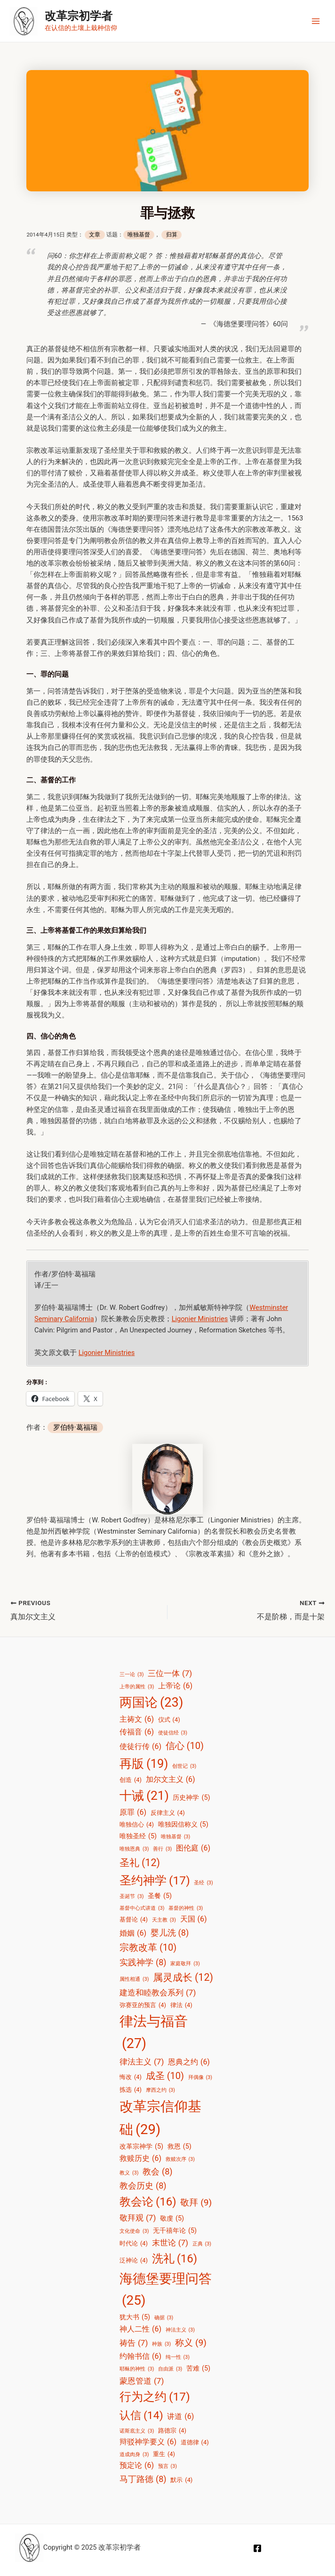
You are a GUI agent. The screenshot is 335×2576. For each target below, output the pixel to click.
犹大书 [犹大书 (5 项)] (135, 2318)
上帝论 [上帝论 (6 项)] (175, 1686)
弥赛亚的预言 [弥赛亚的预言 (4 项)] (143, 2005)
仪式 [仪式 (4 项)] (169, 1720)
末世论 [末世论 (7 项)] (170, 2243)
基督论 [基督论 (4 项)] (134, 1920)
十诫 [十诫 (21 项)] (144, 1796)
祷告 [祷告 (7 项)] (134, 2343)
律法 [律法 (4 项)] (181, 2005)
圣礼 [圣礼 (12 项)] (140, 1863)
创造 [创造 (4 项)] (131, 1780)
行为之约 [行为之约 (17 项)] (155, 2397)
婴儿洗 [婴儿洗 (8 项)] (170, 1933)
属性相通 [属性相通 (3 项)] (134, 1980)
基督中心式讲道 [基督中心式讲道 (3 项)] (142, 1909)
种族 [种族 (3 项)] (161, 2344)
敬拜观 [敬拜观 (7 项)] (138, 2218)
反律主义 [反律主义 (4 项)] (168, 1813)
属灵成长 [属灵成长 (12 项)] (183, 1977)
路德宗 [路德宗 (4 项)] (172, 2430)
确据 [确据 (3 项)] (163, 2318)
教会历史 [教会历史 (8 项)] (143, 2186)
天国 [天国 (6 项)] (193, 1920)
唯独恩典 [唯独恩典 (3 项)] (134, 1849)
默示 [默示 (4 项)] (181, 2480)
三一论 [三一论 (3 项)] (132, 1674)
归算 (171, 234)
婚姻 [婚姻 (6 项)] (133, 1933)
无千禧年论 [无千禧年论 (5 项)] (175, 2231)
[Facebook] (257, 2548)
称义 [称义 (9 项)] (191, 2343)
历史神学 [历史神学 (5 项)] (191, 1798)
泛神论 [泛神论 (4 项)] (134, 2260)
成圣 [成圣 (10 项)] (165, 2076)
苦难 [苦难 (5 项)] (198, 2369)
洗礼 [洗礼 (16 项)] (175, 2259)
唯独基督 (139, 234)
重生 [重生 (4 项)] (164, 2454)
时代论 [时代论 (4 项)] (134, 2244)
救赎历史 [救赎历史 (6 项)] (140, 2158)
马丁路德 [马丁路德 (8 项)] (143, 2479)
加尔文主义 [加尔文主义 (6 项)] (170, 1779)
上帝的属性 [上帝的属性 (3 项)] (137, 1687)
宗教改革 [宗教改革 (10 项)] (148, 1947)
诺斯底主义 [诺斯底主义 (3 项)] (137, 2431)
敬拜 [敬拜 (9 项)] (196, 2202)
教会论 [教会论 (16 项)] (148, 2202)
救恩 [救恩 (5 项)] (179, 2146)
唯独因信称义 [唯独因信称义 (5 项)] (183, 1825)
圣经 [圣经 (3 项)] (203, 1883)
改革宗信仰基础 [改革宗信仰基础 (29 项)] (160, 2120)
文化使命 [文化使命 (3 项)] (134, 2231)
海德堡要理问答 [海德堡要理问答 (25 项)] (166, 2291)
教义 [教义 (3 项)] (129, 2173)
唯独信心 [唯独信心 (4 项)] (137, 1825)
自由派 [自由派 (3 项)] (170, 2369)
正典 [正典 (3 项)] (201, 2244)
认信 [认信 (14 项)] (141, 2416)
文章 (94, 234)
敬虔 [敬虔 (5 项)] (172, 2219)
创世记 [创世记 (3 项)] (184, 1766)
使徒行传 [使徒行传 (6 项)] (140, 1747)
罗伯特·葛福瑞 (75, 1427)
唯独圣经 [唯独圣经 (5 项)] (138, 1836)
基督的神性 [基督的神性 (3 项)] (185, 1909)
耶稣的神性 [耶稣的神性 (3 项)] (137, 2369)
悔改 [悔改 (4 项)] (131, 2077)
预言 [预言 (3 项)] (167, 2467)
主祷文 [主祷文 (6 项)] (137, 1720)
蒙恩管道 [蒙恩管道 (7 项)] (142, 2381)
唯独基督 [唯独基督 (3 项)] (175, 1837)
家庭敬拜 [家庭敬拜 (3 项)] (184, 1964)
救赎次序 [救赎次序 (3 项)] (180, 2159)
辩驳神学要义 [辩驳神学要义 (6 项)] (148, 2442)
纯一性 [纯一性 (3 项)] (178, 2357)
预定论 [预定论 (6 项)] (137, 2466)
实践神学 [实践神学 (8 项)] (143, 1962)
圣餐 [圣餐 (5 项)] (160, 1896)
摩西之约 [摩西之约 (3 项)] (160, 2090)
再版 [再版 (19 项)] (144, 1763)
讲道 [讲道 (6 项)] (180, 2417)
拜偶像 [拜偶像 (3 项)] (200, 2077)
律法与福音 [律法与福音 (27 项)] (154, 2034)
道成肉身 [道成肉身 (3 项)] (134, 2455)
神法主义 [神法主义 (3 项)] (180, 2330)
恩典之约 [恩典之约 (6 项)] (189, 2062)
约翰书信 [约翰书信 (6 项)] (140, 2356)
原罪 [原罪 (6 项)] (133, 1812)
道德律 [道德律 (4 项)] (195, 2442)
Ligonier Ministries (200, 1319)
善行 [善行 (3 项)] (162, 1849)
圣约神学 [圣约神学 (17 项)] (155, 1881)
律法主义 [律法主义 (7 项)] (142, 2061)
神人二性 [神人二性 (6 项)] (140, 2329)
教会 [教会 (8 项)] (158, 2172)
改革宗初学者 (78, 16)
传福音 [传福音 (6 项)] (137, 1732)
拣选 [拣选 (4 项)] (131, 2090)
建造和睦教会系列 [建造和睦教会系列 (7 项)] (158, 1992)
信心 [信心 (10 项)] (185, 1746)
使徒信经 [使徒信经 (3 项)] (172, 1733)
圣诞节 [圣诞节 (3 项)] (132, 1897)
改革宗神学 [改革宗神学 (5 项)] (141, 2146)
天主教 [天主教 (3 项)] (164, 1920)
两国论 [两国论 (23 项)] (151, 1703)
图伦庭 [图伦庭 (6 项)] (193, 1848)
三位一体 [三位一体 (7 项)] (170, 1673)
